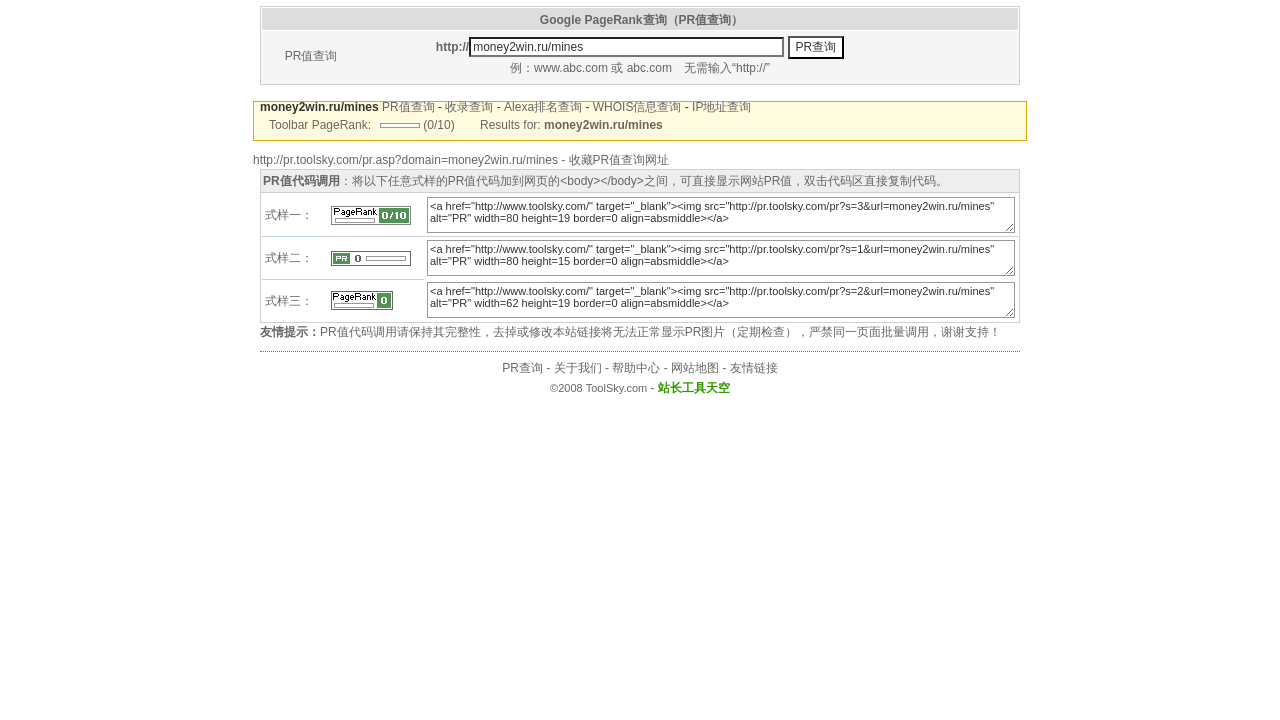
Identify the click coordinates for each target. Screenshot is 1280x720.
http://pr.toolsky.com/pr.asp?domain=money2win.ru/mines (405, 160)
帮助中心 (636, 368)
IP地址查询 (721, 107)
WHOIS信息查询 (637, 107)
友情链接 (754, 368)
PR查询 (522, 368)
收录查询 (469, 107)
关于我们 (578, 368)
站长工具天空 (694, 388)
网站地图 (695, 368)
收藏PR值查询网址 (619, 160)
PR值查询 (311, 56)
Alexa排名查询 (543, 107)
